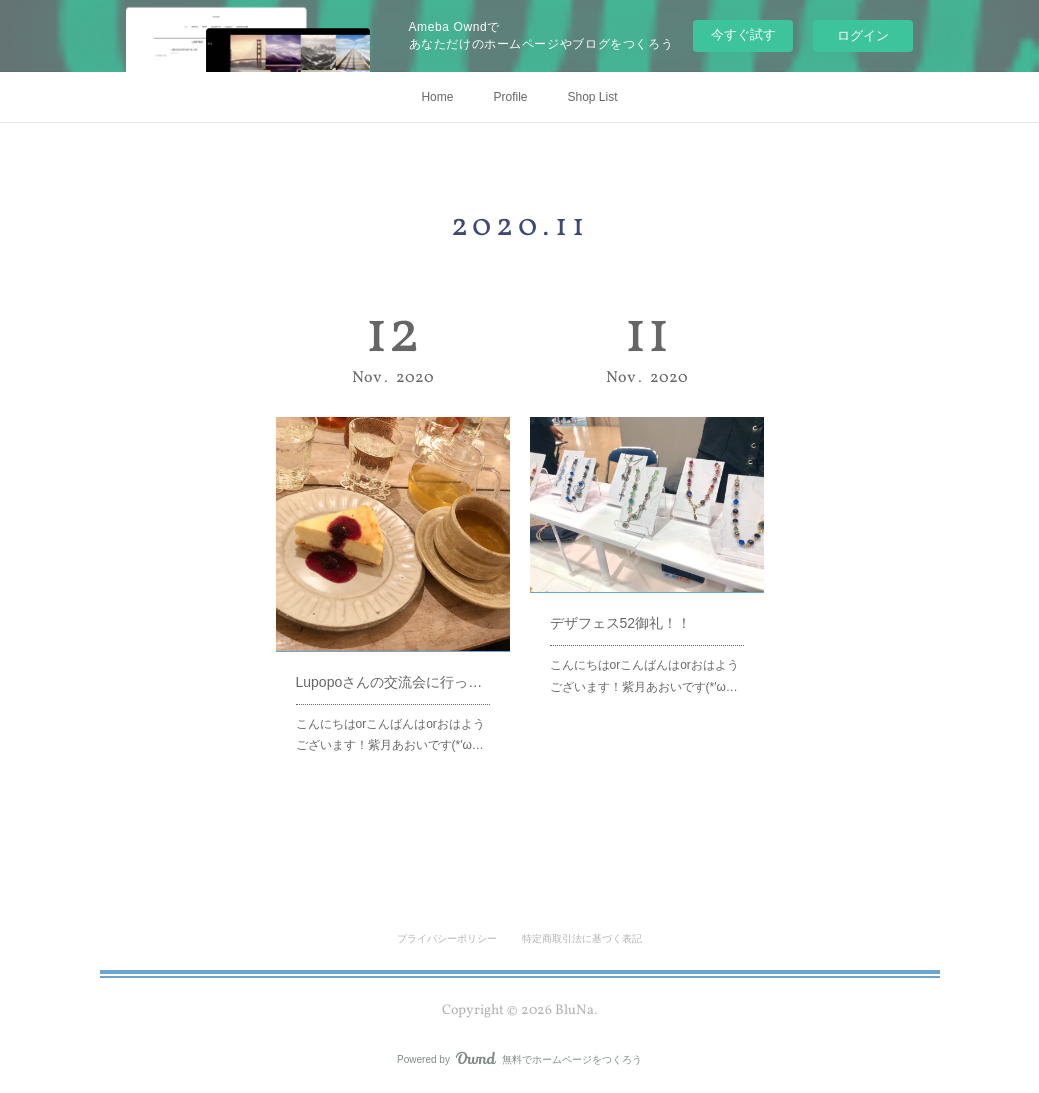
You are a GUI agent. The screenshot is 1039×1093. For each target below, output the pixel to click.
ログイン (863, 35)
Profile (510, 97)
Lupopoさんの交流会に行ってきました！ (393, 659)
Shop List (592, 97)
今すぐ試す (743, 34)
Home (437, 97)
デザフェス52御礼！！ (624, 605)
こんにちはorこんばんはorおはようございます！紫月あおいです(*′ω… (391, 703)
